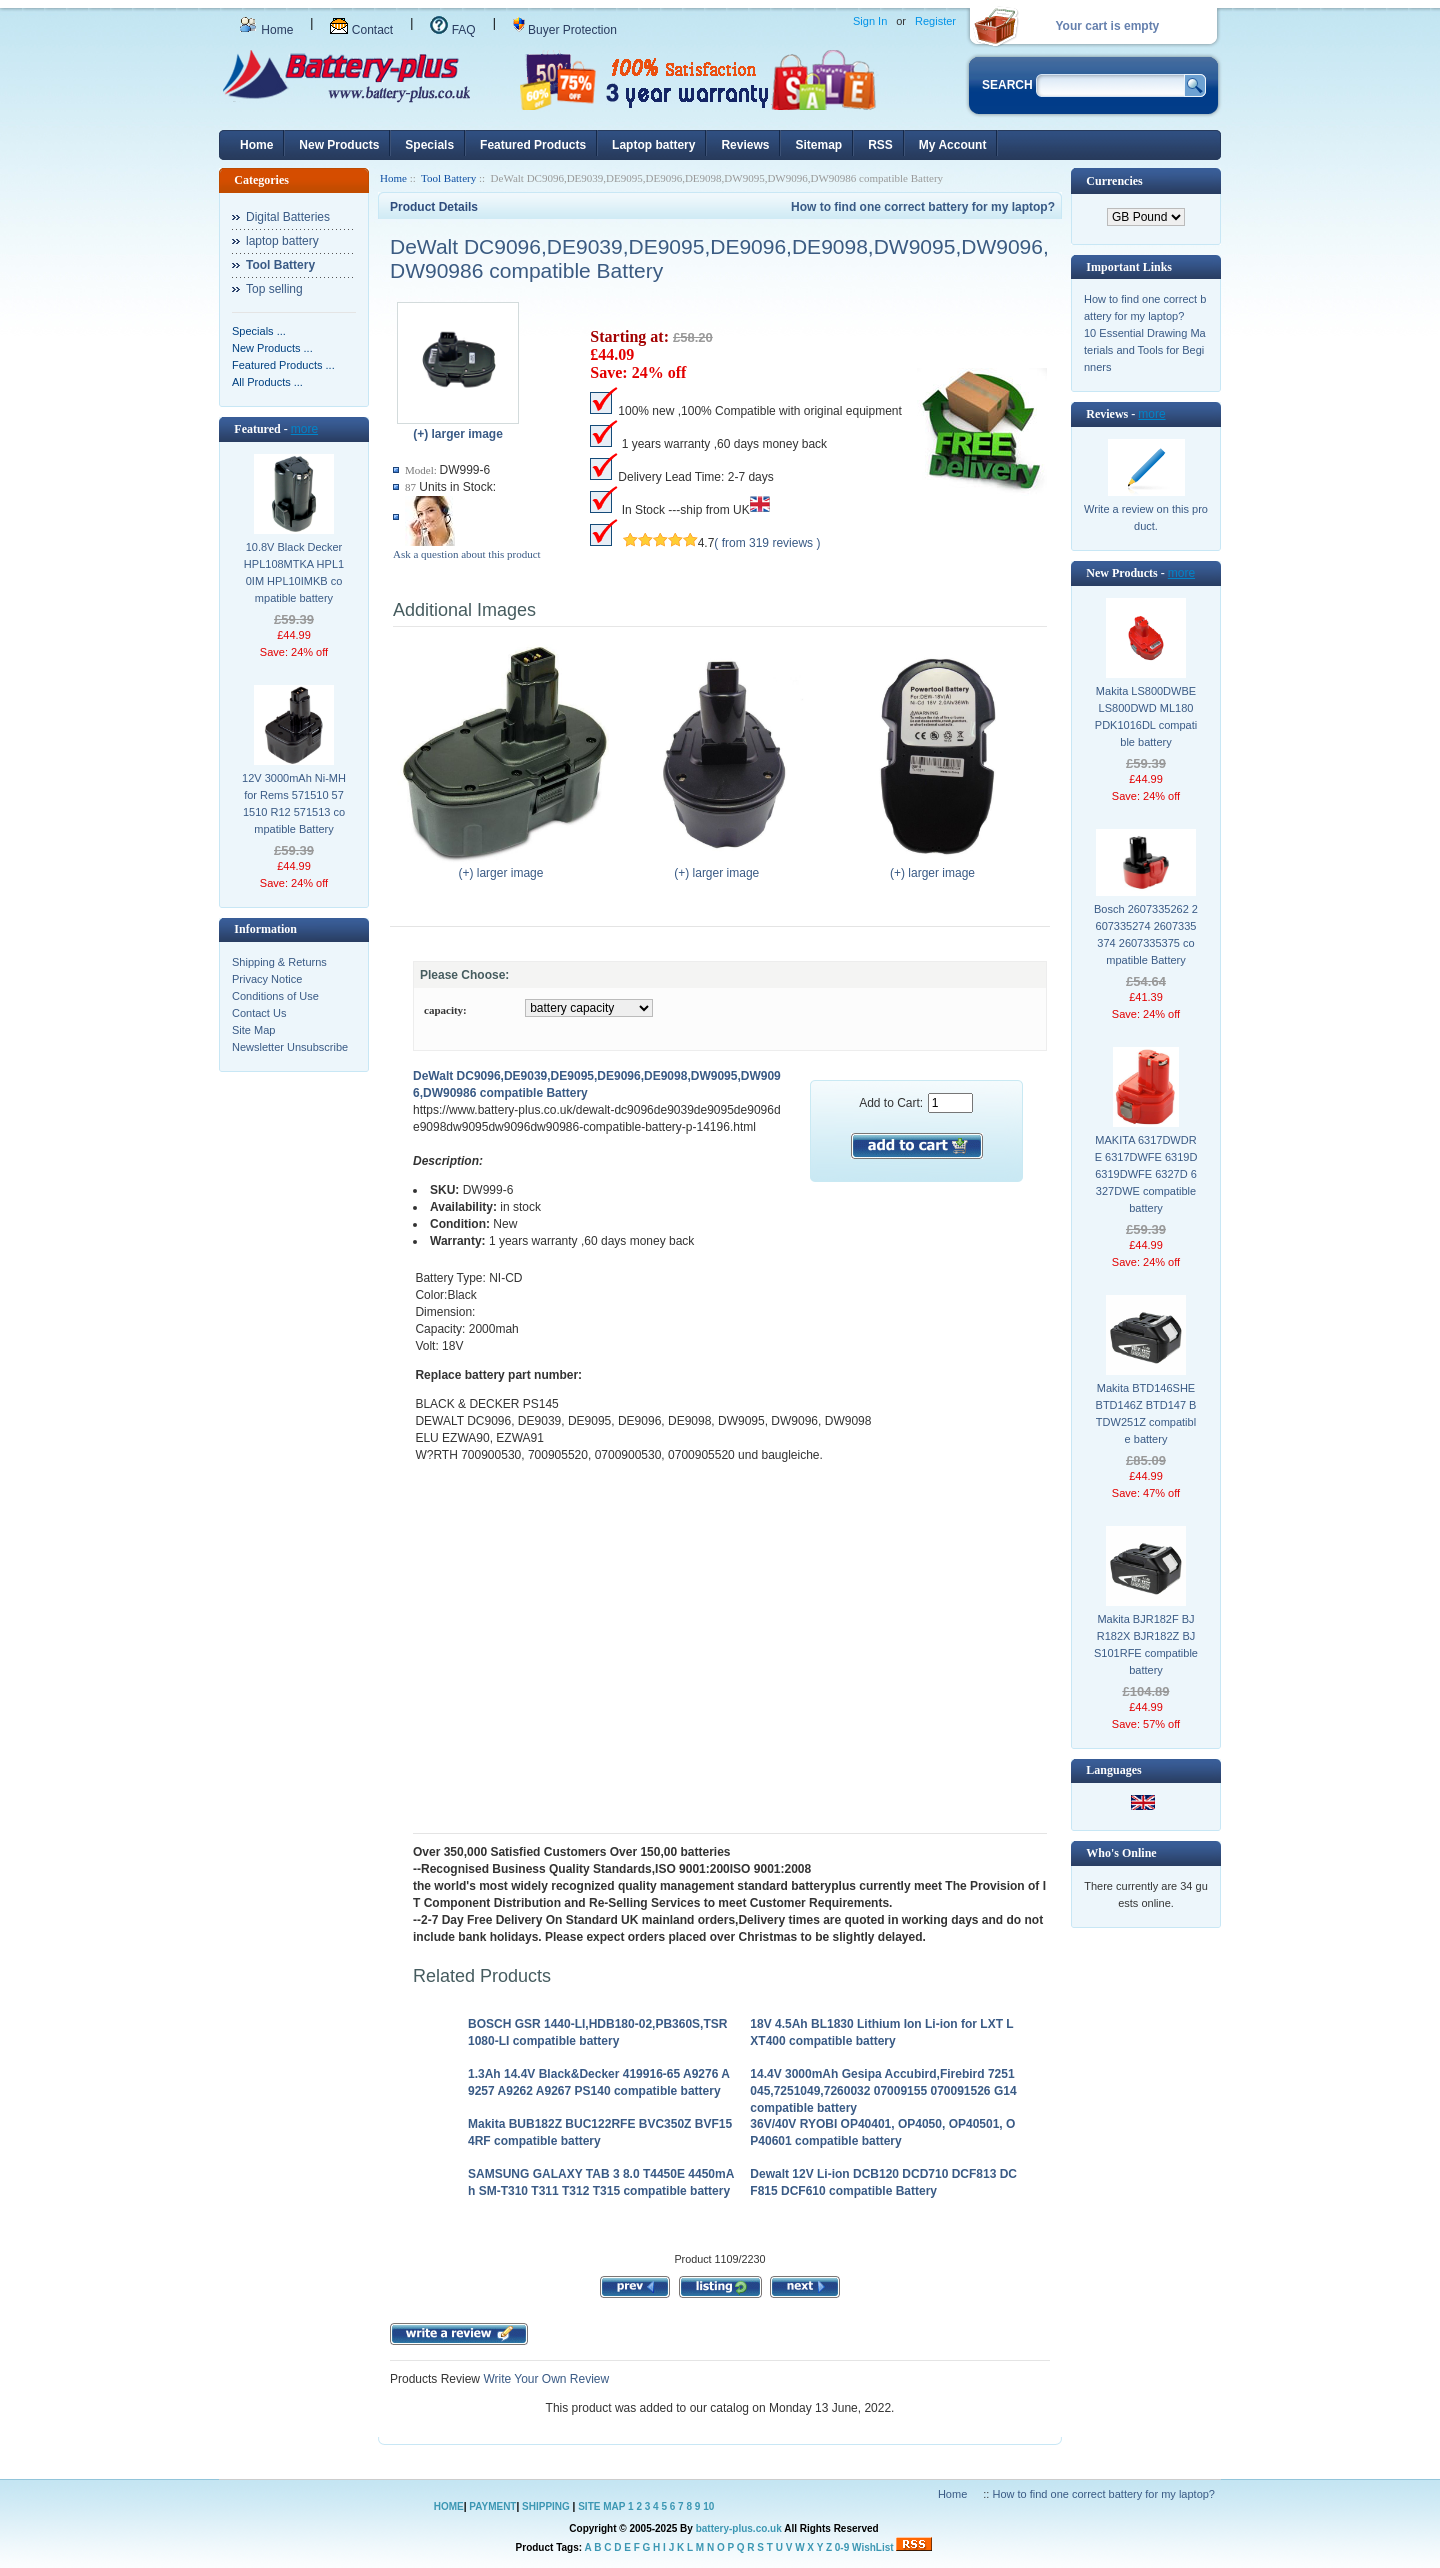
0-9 (842, 2547)
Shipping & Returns (279, 962)
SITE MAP (601, 2506)
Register (935, 21)
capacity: (445, 1010)
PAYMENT (492, 2506)
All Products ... (267, 382)
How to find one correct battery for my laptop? (923, 207)
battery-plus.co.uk (739, 2528)
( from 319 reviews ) (767, 543)
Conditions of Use (275, 996)
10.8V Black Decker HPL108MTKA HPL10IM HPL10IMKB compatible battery (294, 572)
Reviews (745, 145)
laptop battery (282, 241)
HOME (449, 2506)
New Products (339, 145)
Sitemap (818, 145)
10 (708, 2506)
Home (266, 30)
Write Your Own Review (544, 2379)
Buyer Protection (565, 30)
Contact (361, 30)
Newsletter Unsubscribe (290, 1047)
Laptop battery (653, 145)
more (304, 429)
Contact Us (259, 1013)
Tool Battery (448, 178)
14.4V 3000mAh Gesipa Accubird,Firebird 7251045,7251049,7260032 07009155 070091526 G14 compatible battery (883, 2091)
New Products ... (272, 348)
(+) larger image (505, 867)
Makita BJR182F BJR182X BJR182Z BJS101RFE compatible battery (1146, 1644)
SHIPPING (546, 2506)
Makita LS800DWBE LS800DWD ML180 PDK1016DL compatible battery (1146, 716)
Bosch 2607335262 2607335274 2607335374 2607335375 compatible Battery (1146, 934)
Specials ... (259, 331)
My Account (953, 145)
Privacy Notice (267, 979)
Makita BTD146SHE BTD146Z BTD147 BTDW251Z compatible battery (1146, 1413)
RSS (880, 145)
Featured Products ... (283, 365)
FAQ (452, 30)
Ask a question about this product (467, 554)
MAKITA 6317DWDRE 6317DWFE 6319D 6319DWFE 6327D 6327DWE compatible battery (1146, 1174)
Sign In (870, 21)
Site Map (253, 1030)
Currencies (1114, 181)
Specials (429, 145)
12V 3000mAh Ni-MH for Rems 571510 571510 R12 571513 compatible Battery (294, 803)
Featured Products (533, 145)
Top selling (274, 289)
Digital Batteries (288, 217)
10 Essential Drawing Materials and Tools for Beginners (1145, 350)
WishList (873, 2547)
